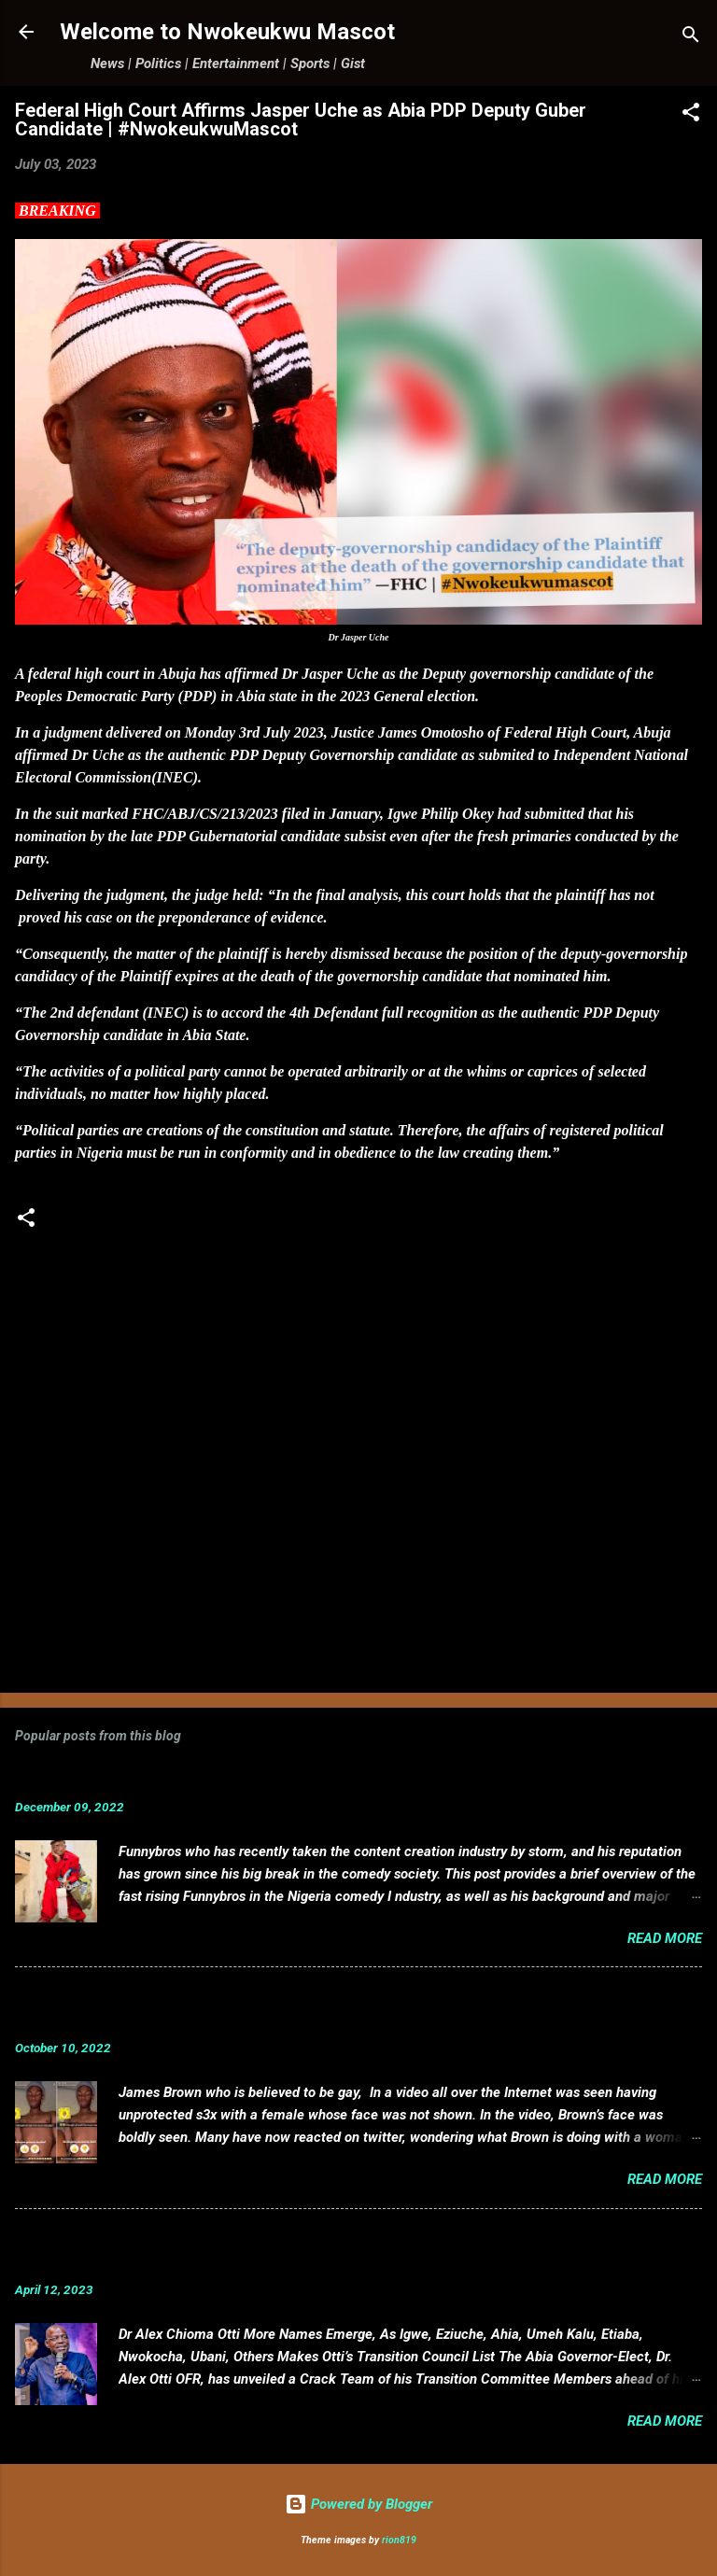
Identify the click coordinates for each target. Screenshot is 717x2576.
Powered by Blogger (358, 2504)
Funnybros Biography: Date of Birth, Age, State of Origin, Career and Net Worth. (320, 1778)
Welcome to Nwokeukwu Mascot (227, 32)
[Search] (691, 37)
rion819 (399, 2540)
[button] (691, 115)
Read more (664, 1938)
